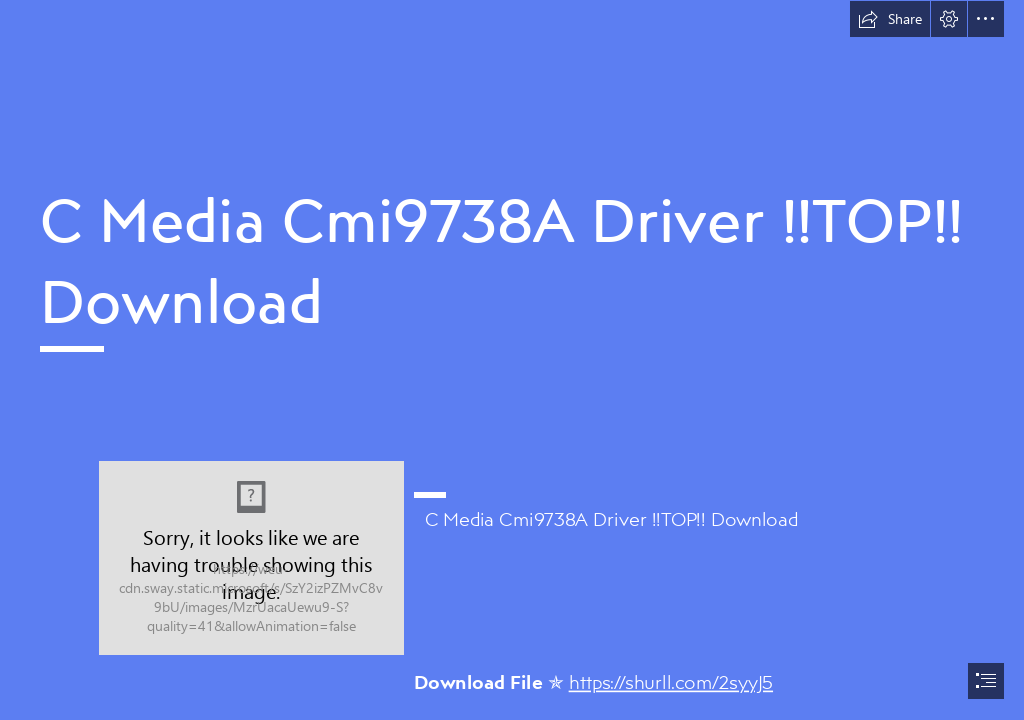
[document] (512, 360)
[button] (890, 19)
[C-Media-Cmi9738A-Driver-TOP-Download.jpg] (251, 558)
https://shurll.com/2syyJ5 (671, 681)
